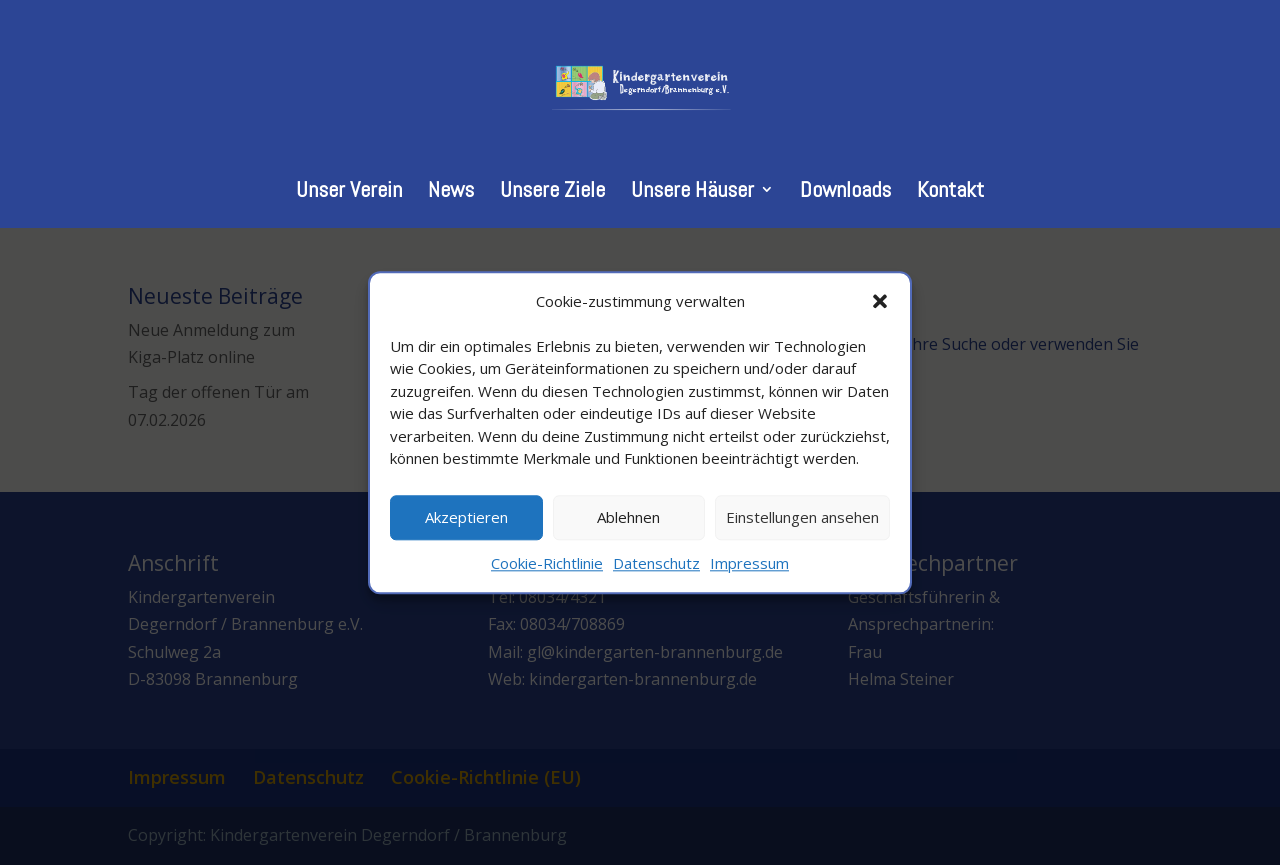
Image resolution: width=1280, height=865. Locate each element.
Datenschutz (656, 563)
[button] (880, 301)
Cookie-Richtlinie (547, 563)
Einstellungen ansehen (802, 518)
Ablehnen (628, 518)
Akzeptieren (466, 518)
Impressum (749, 563)
